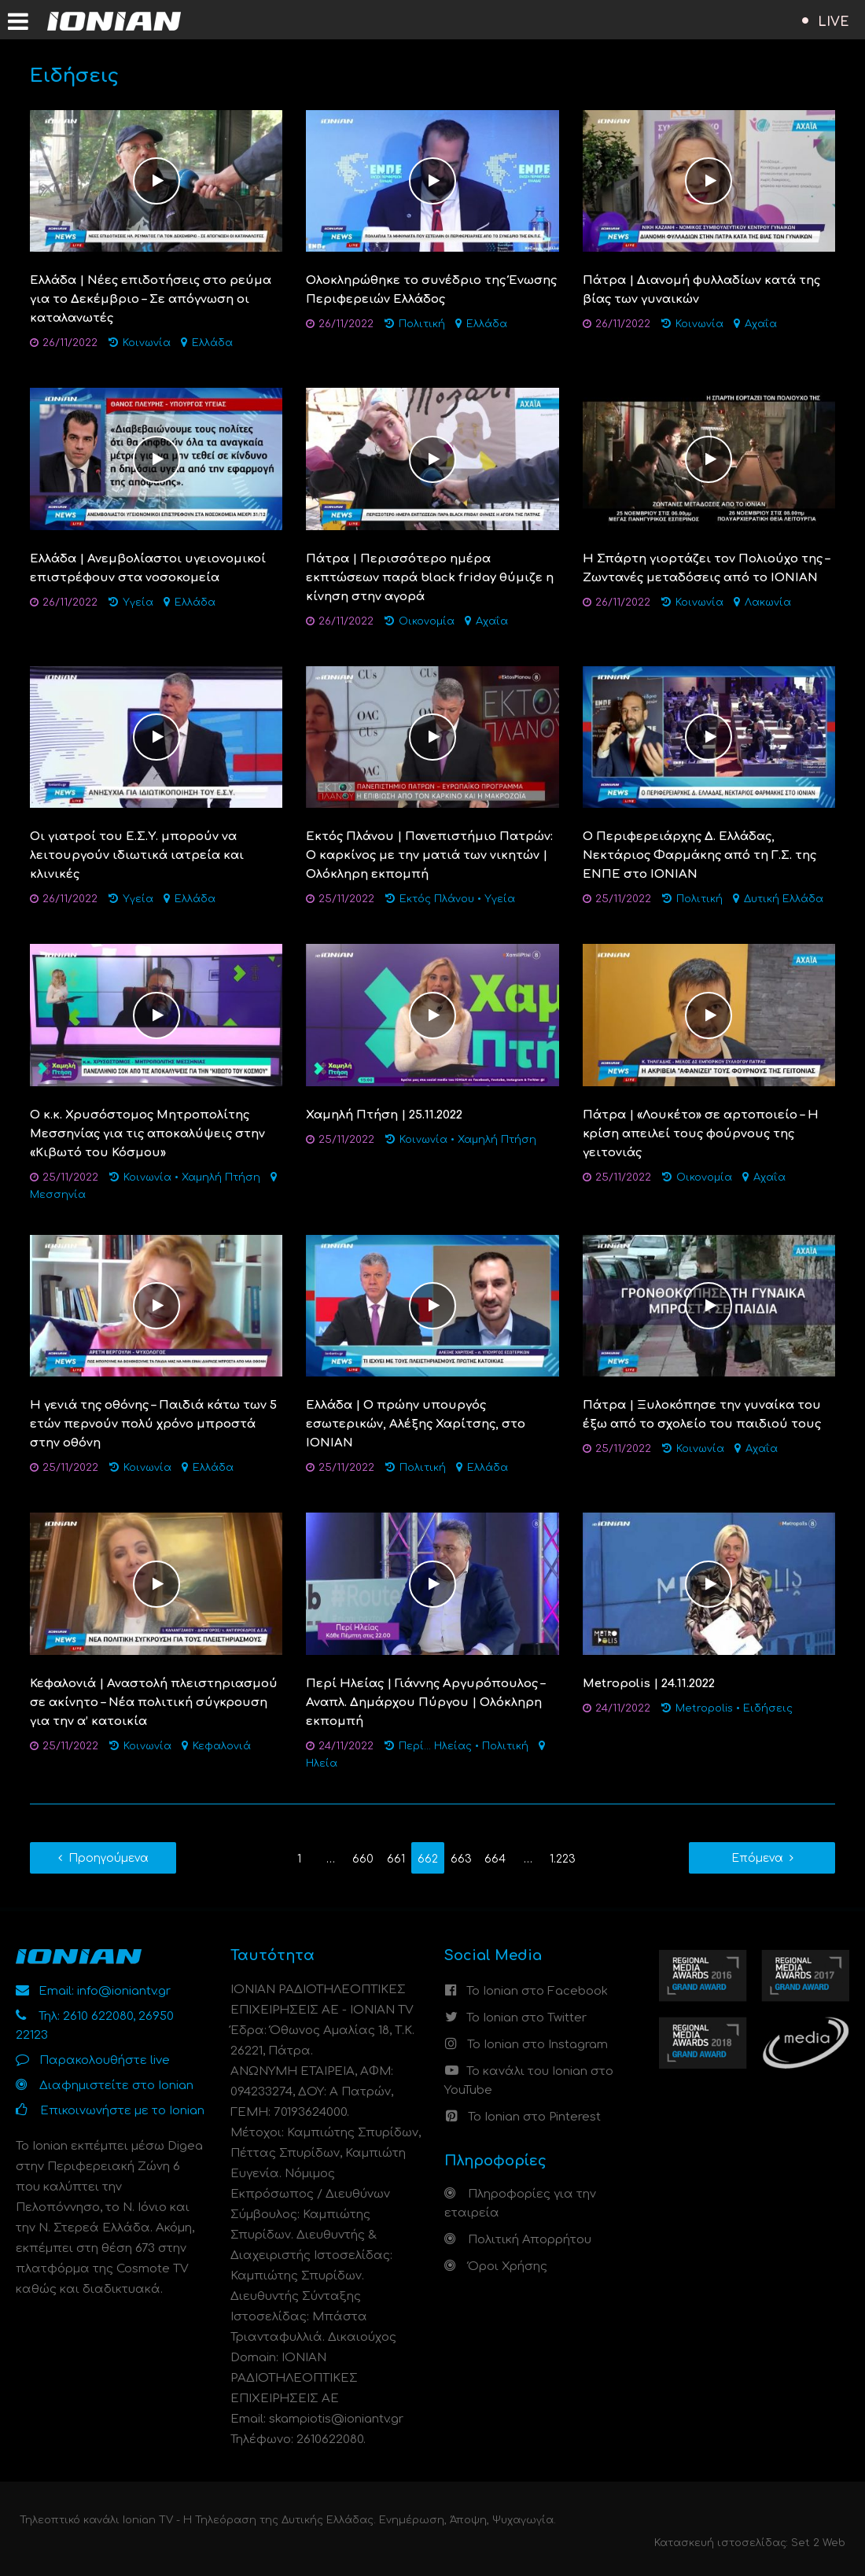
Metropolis (704, 1708)
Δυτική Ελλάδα (783, 899)
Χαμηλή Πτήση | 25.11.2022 (384, 1115)
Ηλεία (321, 1763)
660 (363, 1859)
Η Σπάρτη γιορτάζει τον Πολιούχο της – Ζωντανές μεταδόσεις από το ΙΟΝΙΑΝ (706, 568)
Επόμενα (757, 1858)
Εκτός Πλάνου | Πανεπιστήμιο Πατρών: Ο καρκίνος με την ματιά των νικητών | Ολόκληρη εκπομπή (429, 855)
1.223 (563, 1859)
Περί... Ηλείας (435, 1746)
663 (461, 1859)
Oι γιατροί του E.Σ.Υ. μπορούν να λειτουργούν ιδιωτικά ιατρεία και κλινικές (137, 855)
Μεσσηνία (58, 1194)
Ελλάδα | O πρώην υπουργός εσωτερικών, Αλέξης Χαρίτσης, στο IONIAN (415, 1424)
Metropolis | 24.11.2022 (649, 1683)
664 (495, 1859)
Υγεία (138, 602)
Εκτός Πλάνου (436, 899)
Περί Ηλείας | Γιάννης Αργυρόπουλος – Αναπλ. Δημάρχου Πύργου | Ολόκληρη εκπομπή (425, 1702)
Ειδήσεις (768, 1708)
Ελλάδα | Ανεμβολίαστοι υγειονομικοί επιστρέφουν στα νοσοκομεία (148, 568)
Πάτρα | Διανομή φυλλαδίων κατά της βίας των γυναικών (701, 290)
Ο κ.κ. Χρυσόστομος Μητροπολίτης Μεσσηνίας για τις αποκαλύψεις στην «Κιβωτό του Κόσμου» (147, 1133)
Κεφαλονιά (222, 1746)
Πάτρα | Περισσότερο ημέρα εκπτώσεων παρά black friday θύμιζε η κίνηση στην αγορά (430, 577)
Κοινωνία (147, 342)
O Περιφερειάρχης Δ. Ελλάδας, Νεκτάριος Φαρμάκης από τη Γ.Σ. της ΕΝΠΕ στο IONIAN (699, 855)
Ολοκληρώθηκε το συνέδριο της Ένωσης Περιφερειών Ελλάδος (431, 290)
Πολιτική (422, 324)
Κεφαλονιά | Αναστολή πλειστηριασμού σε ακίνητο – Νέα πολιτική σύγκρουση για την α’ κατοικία (154, 1702)
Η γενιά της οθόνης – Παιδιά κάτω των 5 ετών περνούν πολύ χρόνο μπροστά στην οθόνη (153, 1424)
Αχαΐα (761, 324)
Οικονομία (427, 621)
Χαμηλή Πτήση (221, 1177)
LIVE (833, 22)
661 (396, 1859)
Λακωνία (768, 602)
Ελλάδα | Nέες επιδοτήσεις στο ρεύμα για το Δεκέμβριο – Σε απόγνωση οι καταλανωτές (150, 299)
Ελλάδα (212, 342)
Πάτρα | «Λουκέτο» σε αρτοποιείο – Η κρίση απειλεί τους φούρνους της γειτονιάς (701, 1133)
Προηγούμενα (108, 1858)
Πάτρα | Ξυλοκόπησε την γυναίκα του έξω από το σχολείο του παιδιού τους (702, 1415)
